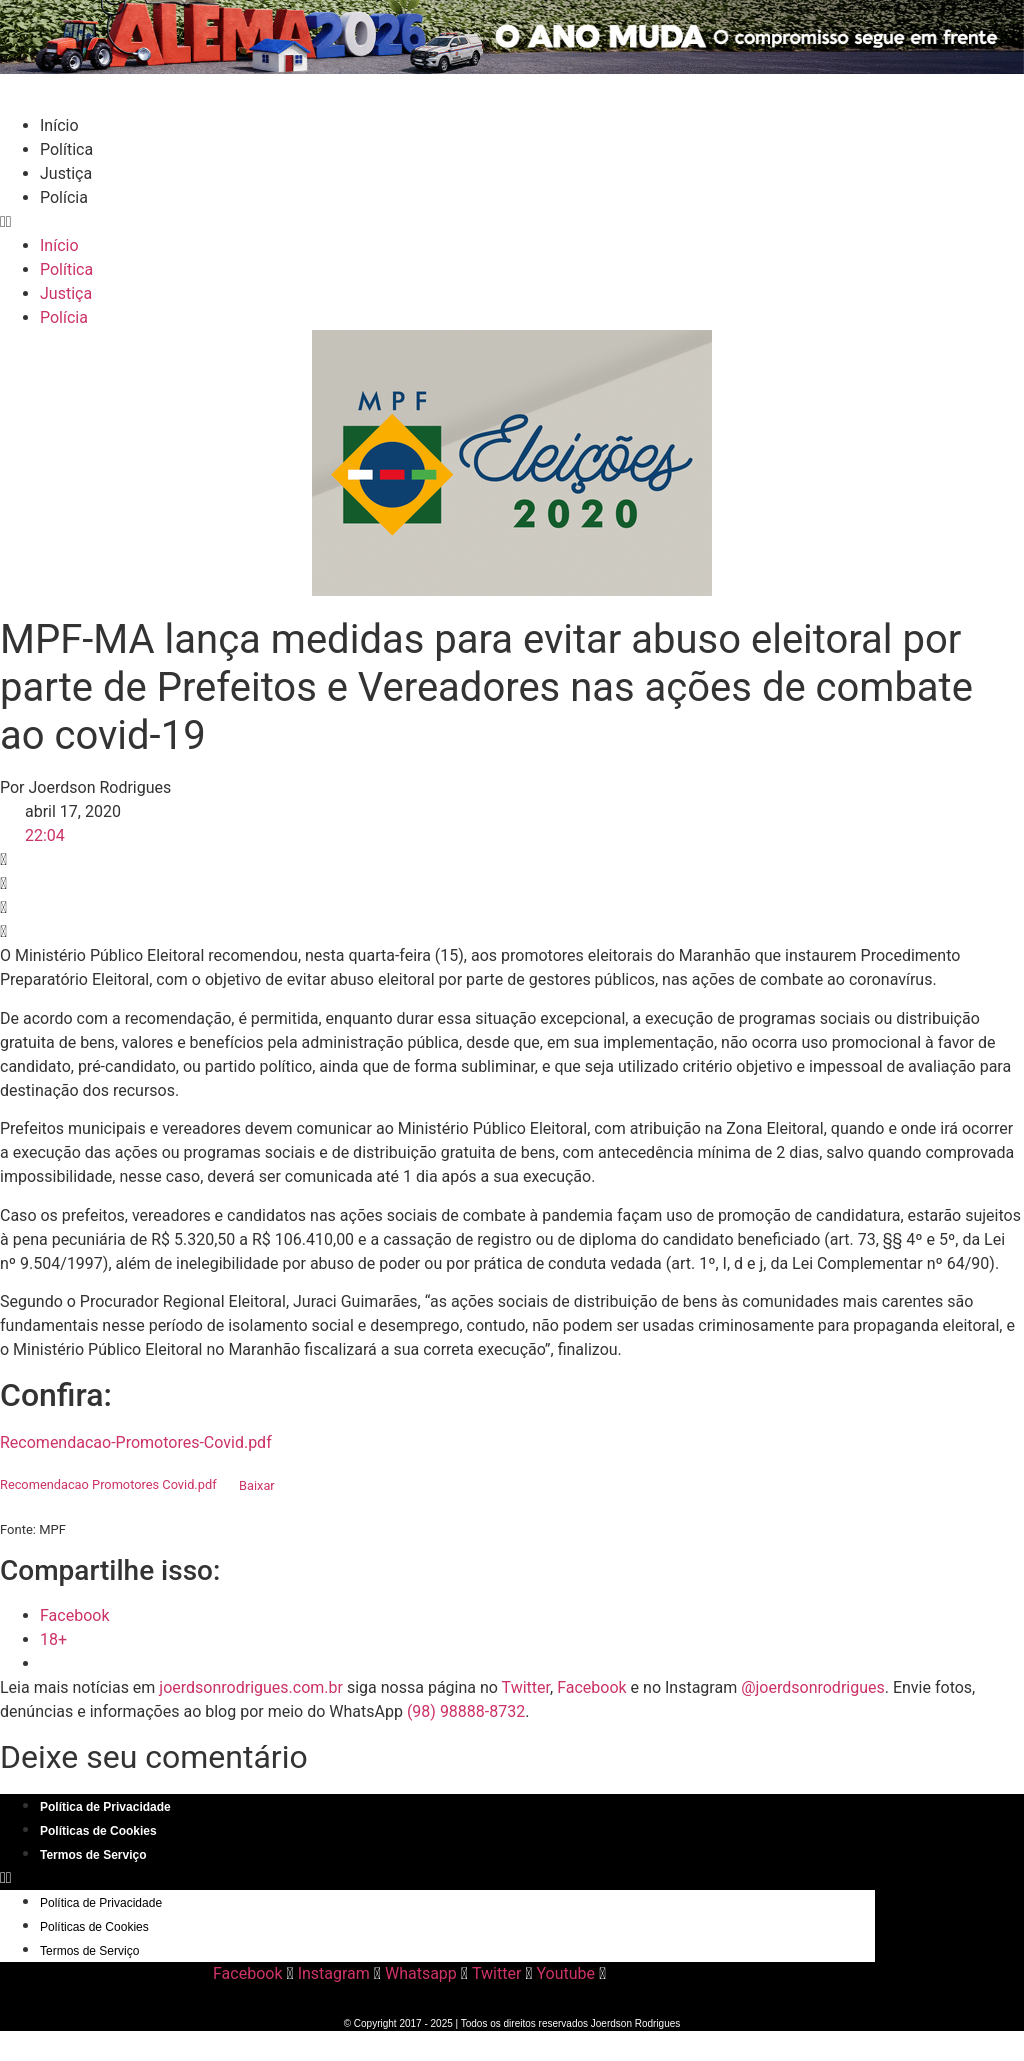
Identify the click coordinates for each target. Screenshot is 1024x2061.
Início (59, 125)
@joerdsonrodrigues (813, 1687)
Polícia (64, 197)
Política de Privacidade (105, 1807)
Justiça (66, 173)
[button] (512, 222)
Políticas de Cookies (98, 1831)
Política (66, 149)
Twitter (526, 1687)
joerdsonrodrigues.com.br (249, 1687)
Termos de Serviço (93, 1855)
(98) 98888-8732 (466, 1711)
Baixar (257, 1485)
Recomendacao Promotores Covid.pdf (108, 1485)
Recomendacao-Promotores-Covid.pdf (136, 1442)
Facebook (591, 1687)
